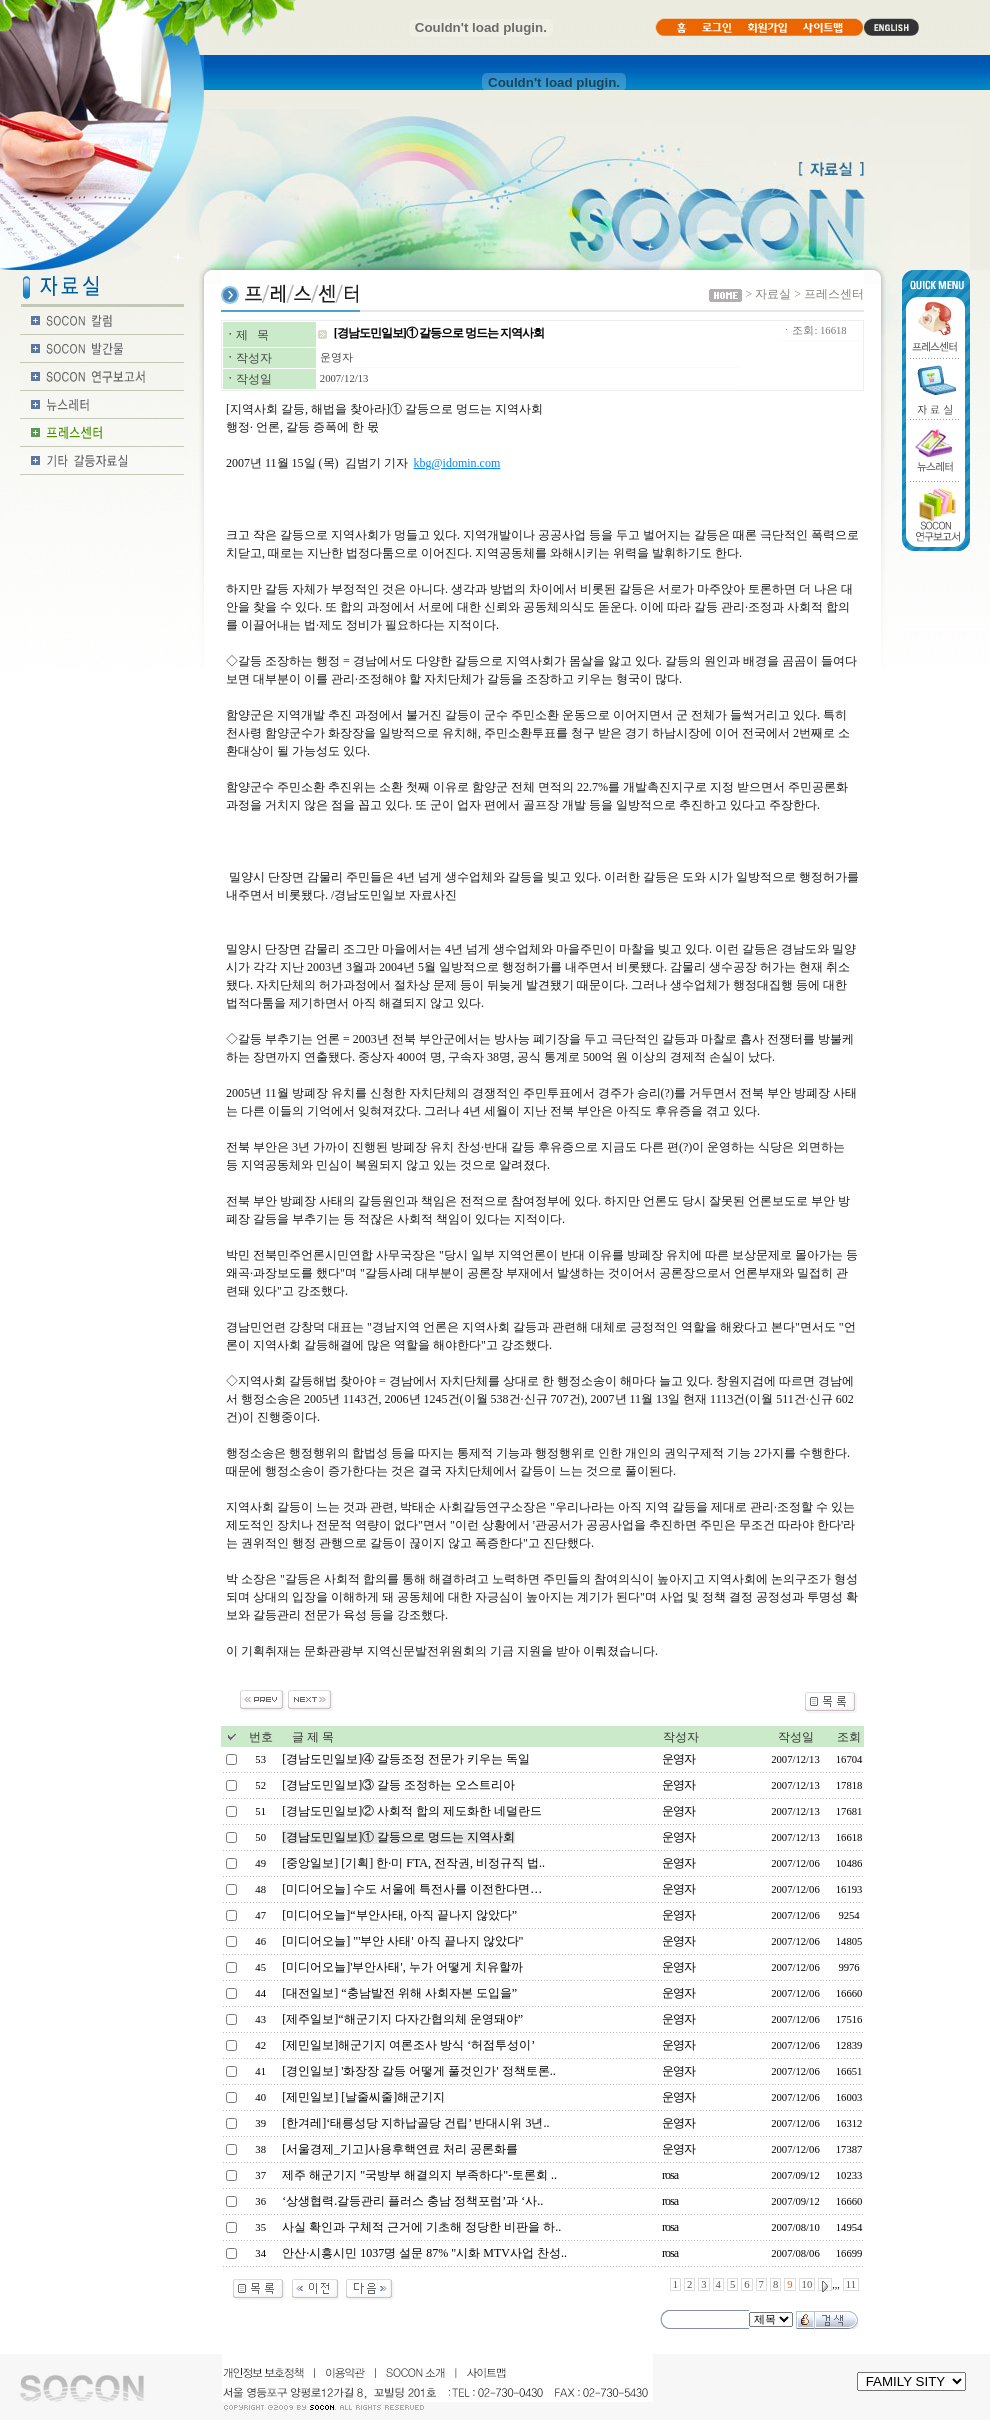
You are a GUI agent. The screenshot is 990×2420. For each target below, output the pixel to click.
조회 (849, 1737)
